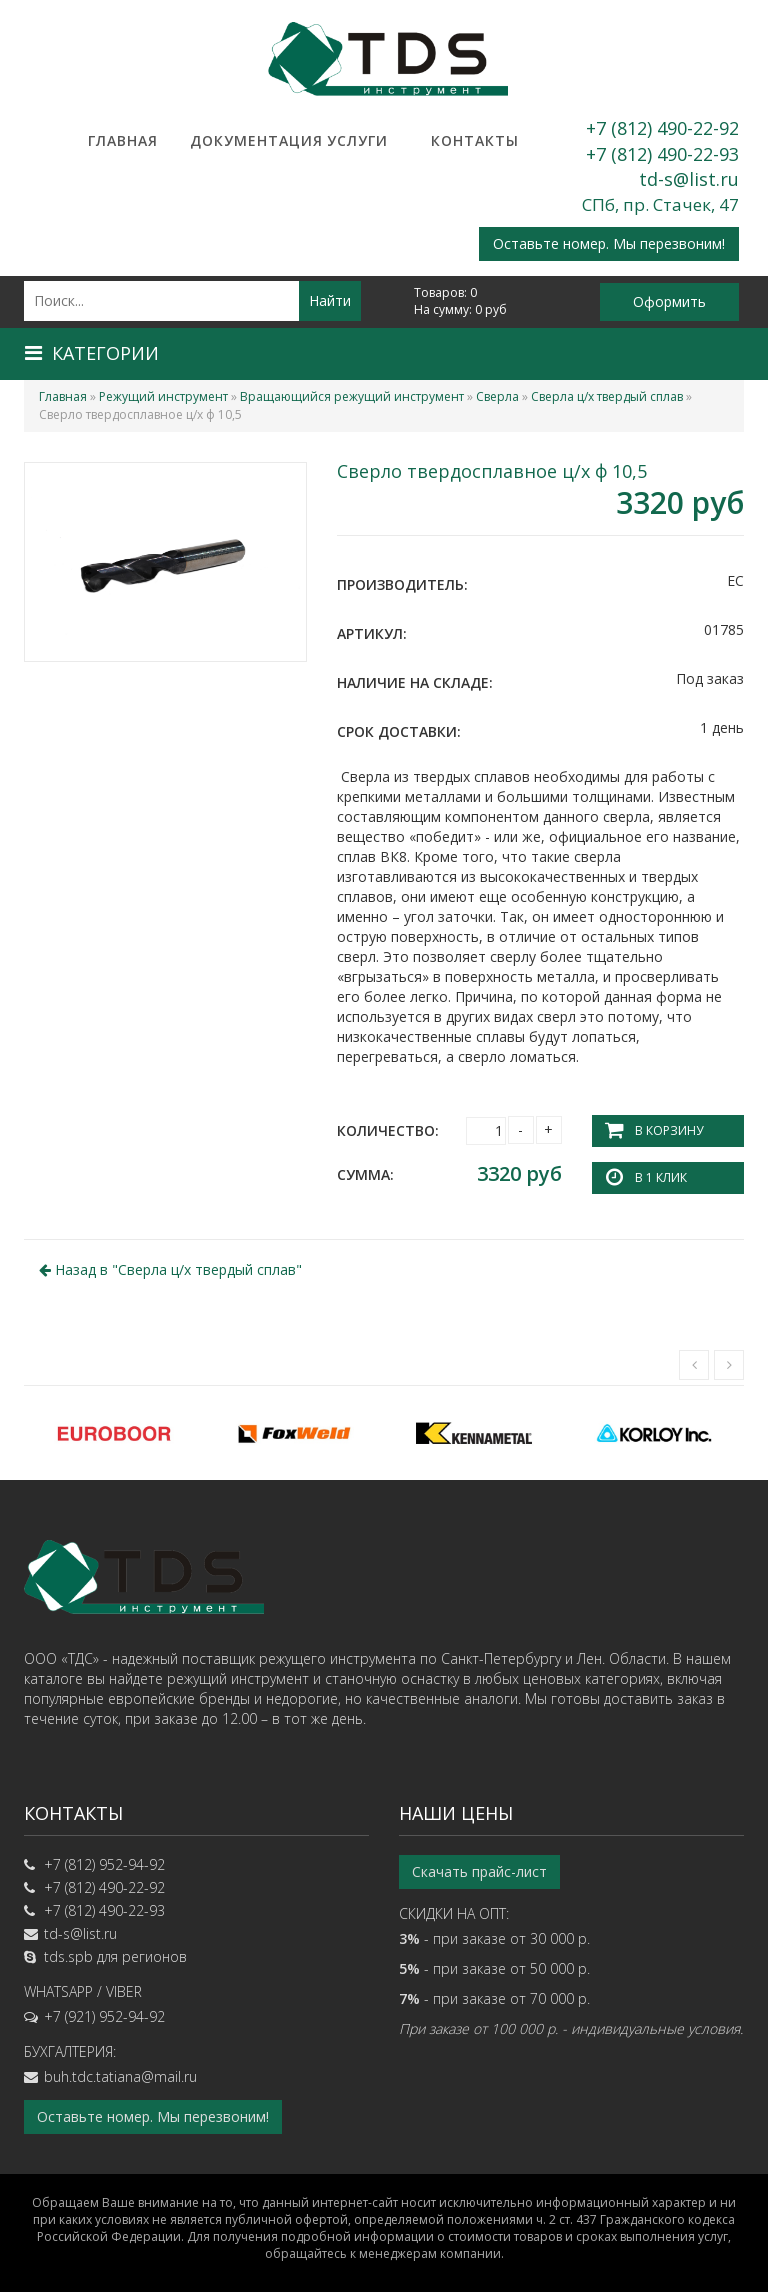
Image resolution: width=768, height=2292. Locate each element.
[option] (114, 1433)
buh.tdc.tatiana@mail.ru (120, 2076)
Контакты (475, 140)
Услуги (357, 140)
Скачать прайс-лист (479, 1871)
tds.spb (68, 1956)
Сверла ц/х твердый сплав (607, 396)
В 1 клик (661, 1177)
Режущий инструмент (163, 396)
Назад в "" (170, 1269)
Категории (92, 353)
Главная (123, 140)
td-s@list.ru (689, 179)
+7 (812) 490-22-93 (662, 154)
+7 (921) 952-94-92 (104, 2016)
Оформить (669, 301)
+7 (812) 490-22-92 (662, 128)
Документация (240, 140)
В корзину (669, 1130)
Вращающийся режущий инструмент (352, 396)
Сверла (497, 396)
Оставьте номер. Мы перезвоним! (609, 243)
